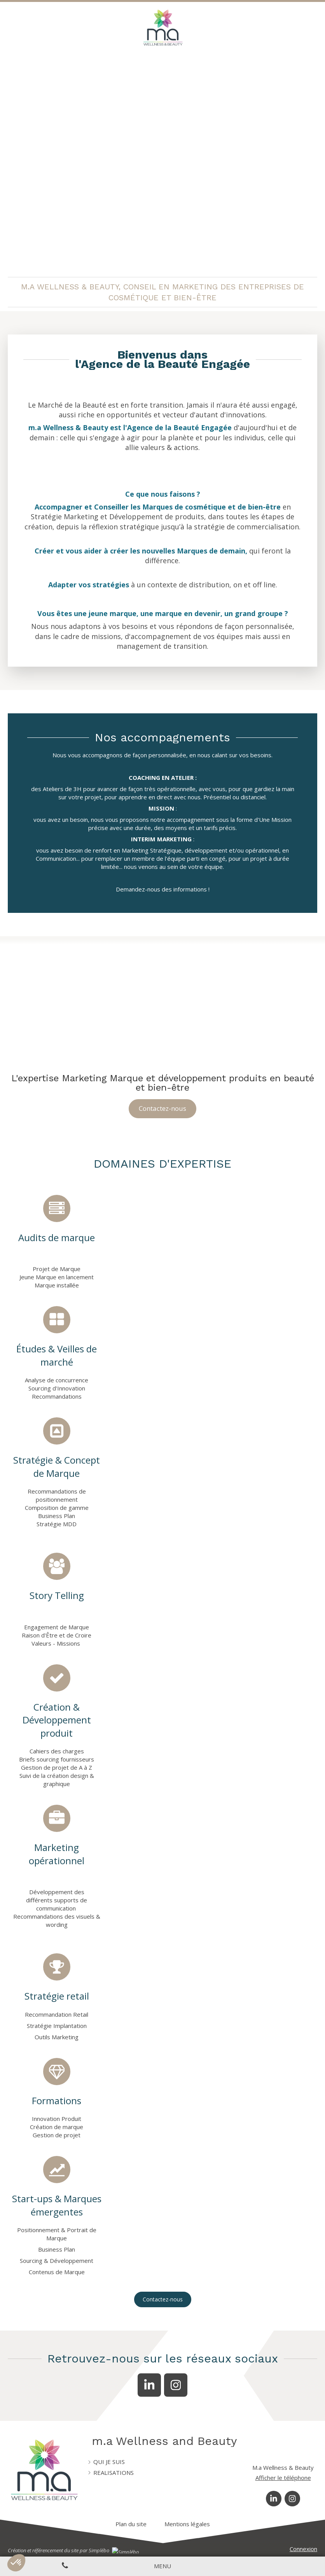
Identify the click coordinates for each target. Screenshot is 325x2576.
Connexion (303, 2549)
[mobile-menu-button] (162, 2566)
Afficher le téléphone (283, 2477)
